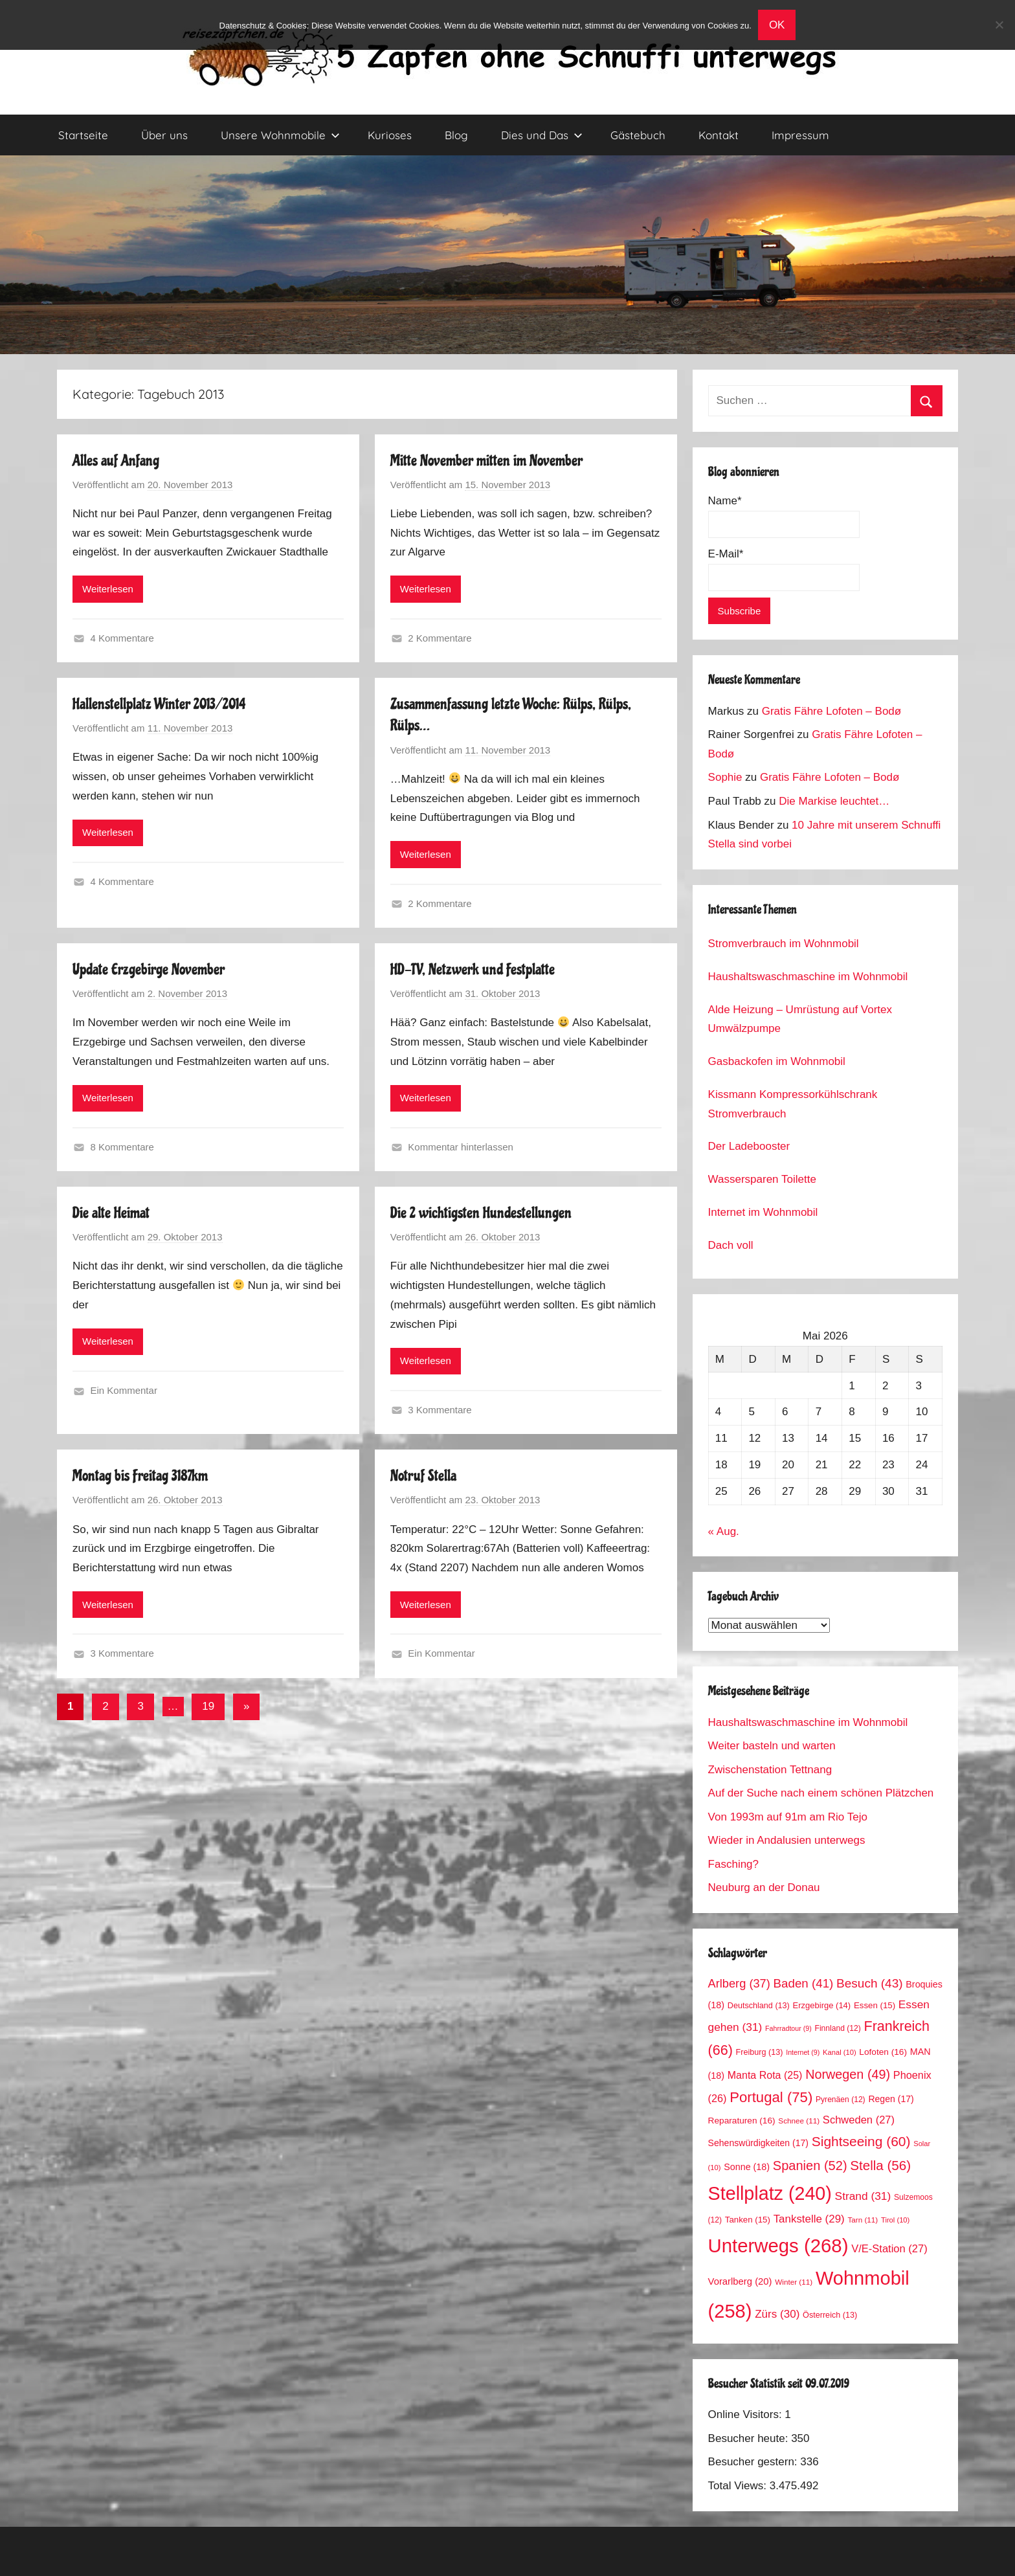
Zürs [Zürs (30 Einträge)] (777, 2314)
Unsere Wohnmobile (280, 135)
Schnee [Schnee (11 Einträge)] (799, 2120)
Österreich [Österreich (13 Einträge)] (830, 2315)
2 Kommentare (439, 638)
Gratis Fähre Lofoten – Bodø (831, 711)
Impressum (800, 135)
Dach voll (730, 1245)
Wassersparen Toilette (762, 1179)
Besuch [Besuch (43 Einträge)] (869, 1983)
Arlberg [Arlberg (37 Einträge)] (739, 1983)
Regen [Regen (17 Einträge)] (890, 2099)
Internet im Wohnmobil (763, 1212)
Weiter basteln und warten (772, 1746)
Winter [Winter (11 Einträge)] (793, 2282)
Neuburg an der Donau (764, 1887)
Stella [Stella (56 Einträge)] (880, 2165)
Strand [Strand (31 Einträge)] (863, 2196)
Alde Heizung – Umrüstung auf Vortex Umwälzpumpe (800, 1019)
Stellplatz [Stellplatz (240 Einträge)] (770, 2193)
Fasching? (733, 1864)
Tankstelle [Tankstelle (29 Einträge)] (809, 2219)
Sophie (725, 777)
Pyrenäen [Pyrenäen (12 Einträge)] (840, 2099)
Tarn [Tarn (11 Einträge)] (862, 2219)
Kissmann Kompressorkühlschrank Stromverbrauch (793, 1104)
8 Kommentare (122, 1146)
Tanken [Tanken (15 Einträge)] (747, 2219)
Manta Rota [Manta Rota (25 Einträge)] (765, 2075)
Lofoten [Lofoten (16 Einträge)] (883, 2052)
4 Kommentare (122, 638)
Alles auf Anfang (115, 460)
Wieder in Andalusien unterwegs (786, 1840)
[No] (998, 24)
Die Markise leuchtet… (834, 801)
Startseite (83, 135)
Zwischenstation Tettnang (770, 1770)
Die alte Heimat (111, 1213)
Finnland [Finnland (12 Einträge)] (838, 2028)
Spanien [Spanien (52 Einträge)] (810, 2165)
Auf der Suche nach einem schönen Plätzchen (821, 1793)
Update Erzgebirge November (148, 969)
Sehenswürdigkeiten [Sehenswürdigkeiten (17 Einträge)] (758, 2143)
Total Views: (739, 2486)
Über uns (164, 135)
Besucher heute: (750, 2438)
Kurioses (390, 135)
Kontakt (718, 135)
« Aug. (723, 1531)
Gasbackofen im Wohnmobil (776, 1061)
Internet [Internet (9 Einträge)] (803, 2052)
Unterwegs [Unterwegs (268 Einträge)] (778, 2245)
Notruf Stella (423, 1475)
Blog (456, 135)
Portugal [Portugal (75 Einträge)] (771, 2097)
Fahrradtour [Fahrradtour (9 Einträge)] (788, 2028)
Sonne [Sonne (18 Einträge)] (747, 2167)
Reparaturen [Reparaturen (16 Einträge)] (741, 2120)
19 (208, 1706)
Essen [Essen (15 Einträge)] (874, 2005)
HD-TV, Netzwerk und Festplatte (472, 969)
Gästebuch (637, 135)
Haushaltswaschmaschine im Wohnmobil (808, 976)
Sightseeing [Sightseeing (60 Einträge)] (861, 2141)
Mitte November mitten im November (486, 460)
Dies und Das (542, 135)
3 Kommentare (439, 1409)
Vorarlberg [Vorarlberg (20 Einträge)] (740, 2281)
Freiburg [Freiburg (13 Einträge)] (759, 2052)
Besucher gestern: (754, 2462)
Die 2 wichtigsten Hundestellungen (481, 1213)
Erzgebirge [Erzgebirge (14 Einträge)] (822, 2005)
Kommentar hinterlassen (460, 1146)
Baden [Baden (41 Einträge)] (804, 1983)
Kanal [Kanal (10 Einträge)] (839, 2052)
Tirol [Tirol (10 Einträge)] (895, 2220)
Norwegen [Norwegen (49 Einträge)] (847, 2074)
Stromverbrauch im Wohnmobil (783, 943)
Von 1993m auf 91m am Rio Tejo (787, 1817)
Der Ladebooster (749, 1146)
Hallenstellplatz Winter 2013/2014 (158, 704)
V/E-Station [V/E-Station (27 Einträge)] (889, 2249)
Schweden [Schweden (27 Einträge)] (859, 2120)
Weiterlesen (107, 588)
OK (777, 25)
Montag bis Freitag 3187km (140, 1475)
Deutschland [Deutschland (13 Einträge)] (759, 2005)
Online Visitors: (746, 2414)
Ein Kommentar (124, 1390)
